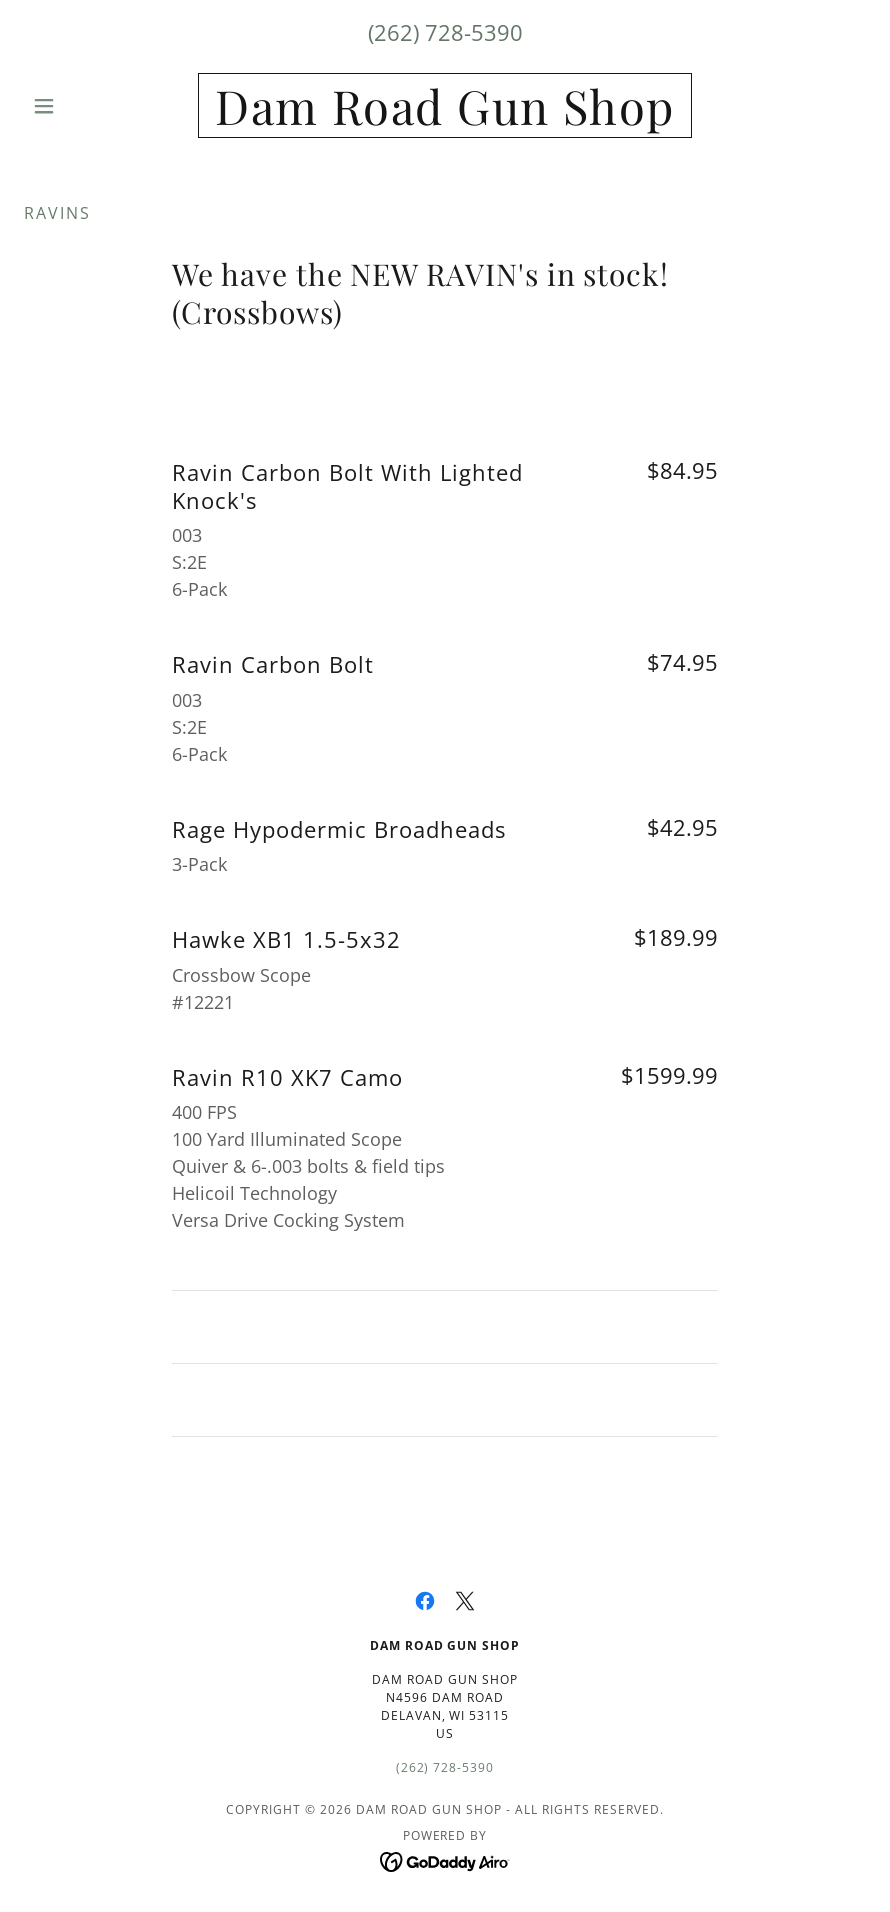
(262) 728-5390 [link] (445, 32)
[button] (87, 106)
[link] (444, 119)
